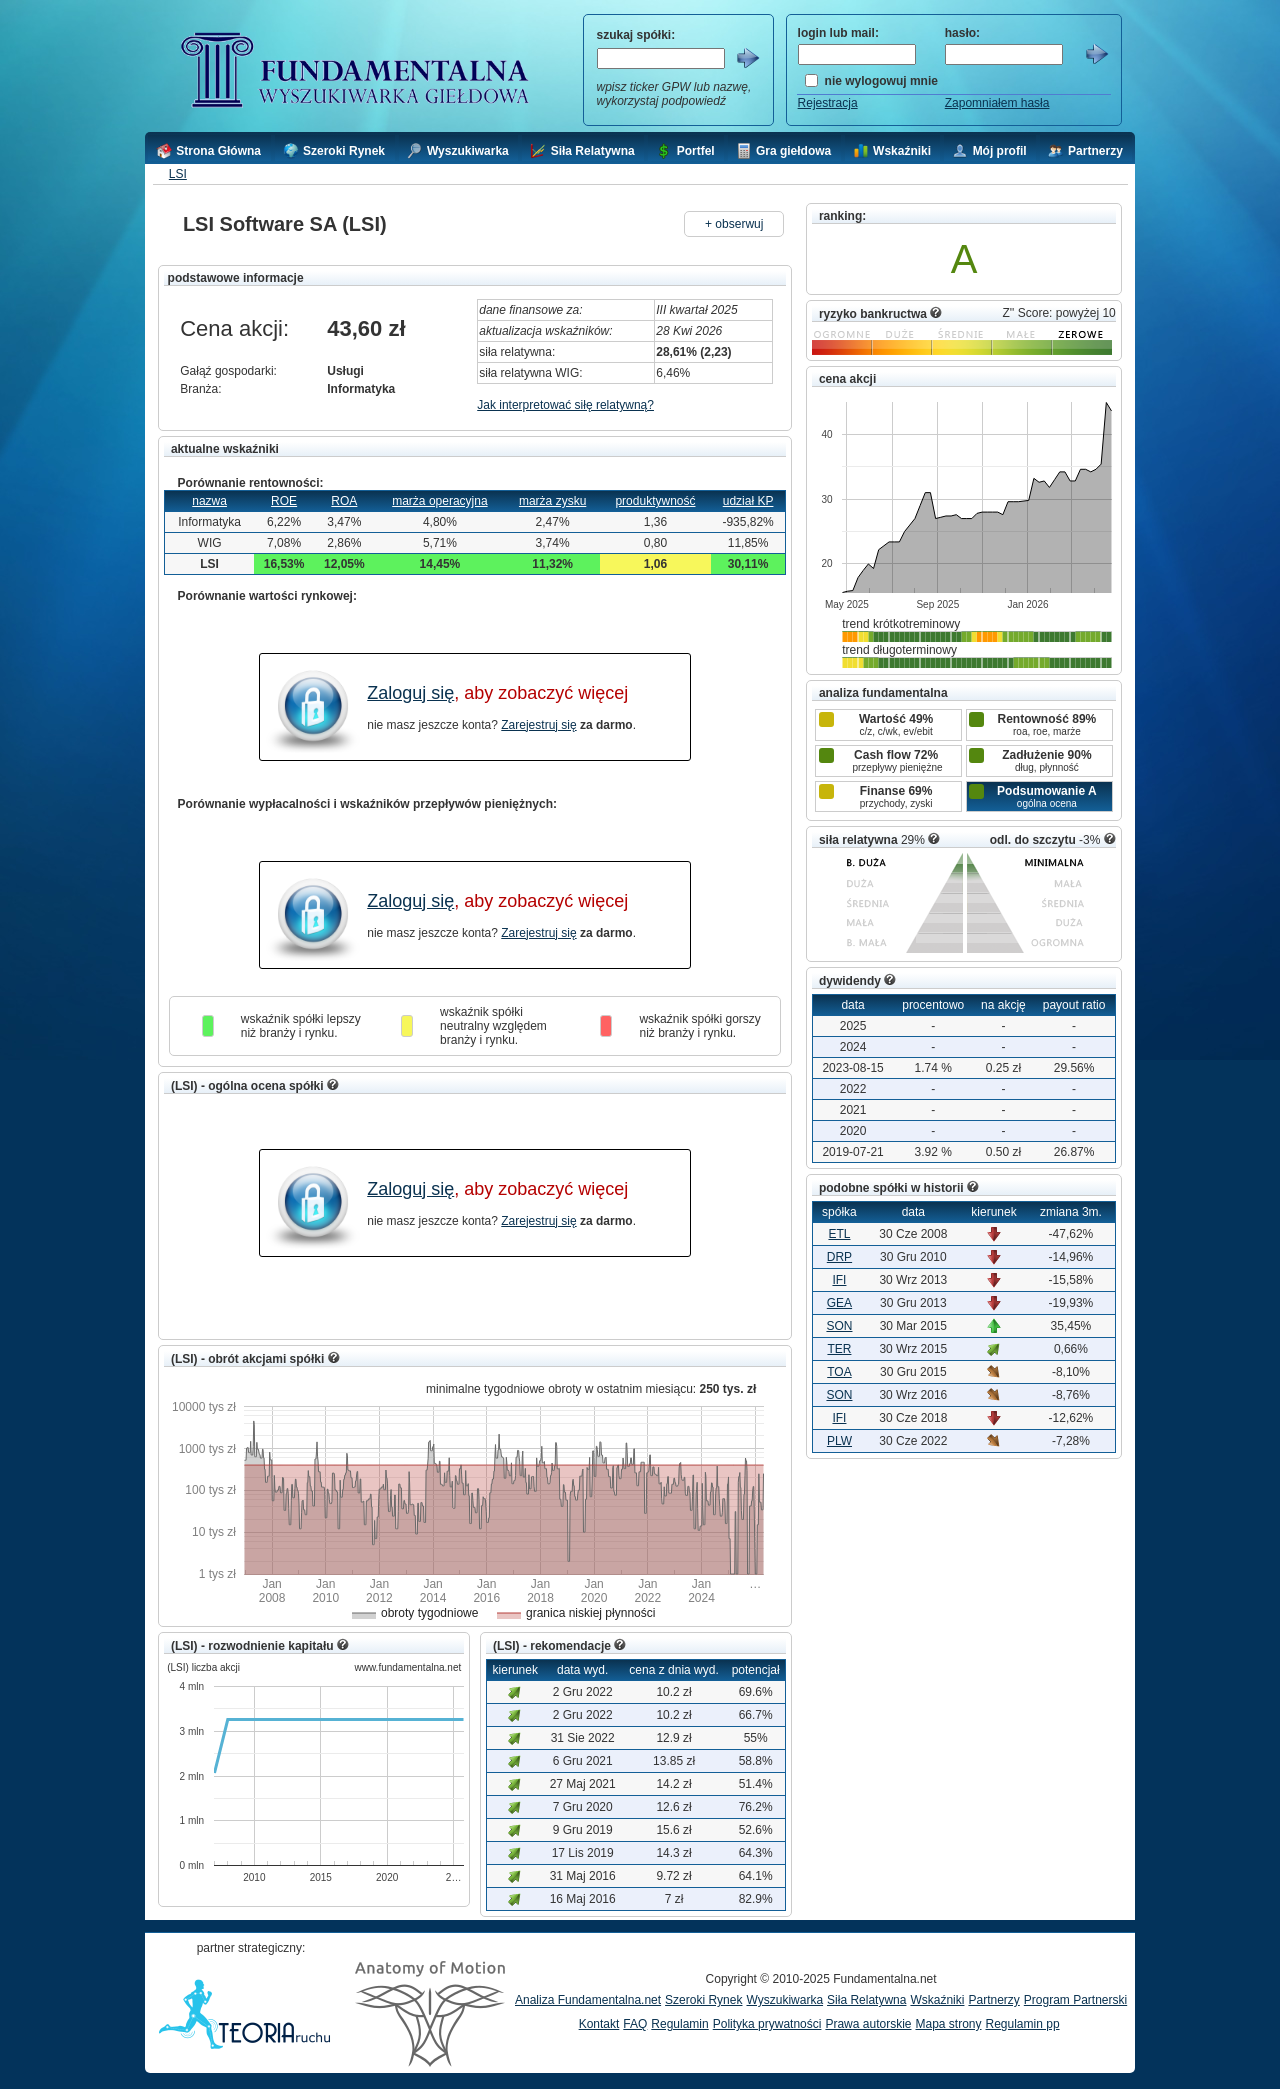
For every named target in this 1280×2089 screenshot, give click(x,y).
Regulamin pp (1023, 2024)
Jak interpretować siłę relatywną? (565, 405)
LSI (178, 174)
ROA (344, 501)
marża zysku (552, 501)
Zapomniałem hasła (997, 103)
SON (839, 1326)
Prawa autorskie (868, 2024)
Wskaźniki (937, 2000)
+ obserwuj (734, 224)
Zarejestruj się (538, 725)
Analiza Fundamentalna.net (588, 2000)
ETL (839, 1234)
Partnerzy (993, 2000)
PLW (839, 1441)
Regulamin (679, 2024)
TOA (839, 1372)
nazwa (209, 501)
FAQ (635, 2024)
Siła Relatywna (866, 2000)
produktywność (655, 501)
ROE (284, 501)
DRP (839, 1257)
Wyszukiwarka (784, 2000)
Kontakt (599, 2024)
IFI (839, 1280)
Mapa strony (948, 2024)
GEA (839, 1303)
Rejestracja (828, 103)
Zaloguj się (410, 693)
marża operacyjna (439, 501)
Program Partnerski (1075, 2000)
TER (839, 1349)
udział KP (748, 501)
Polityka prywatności (767, 2024)
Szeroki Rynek (703, 2000)
